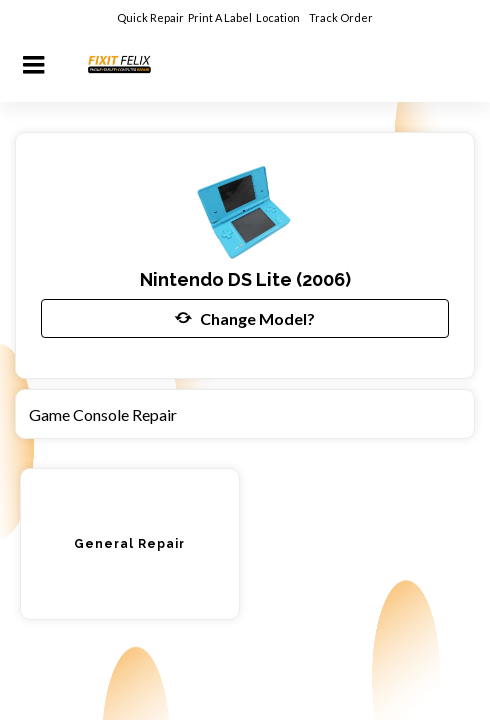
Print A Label (220, 17)
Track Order (342, 17)
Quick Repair (150, 17)
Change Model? (245, 318)
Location (279, 17)
